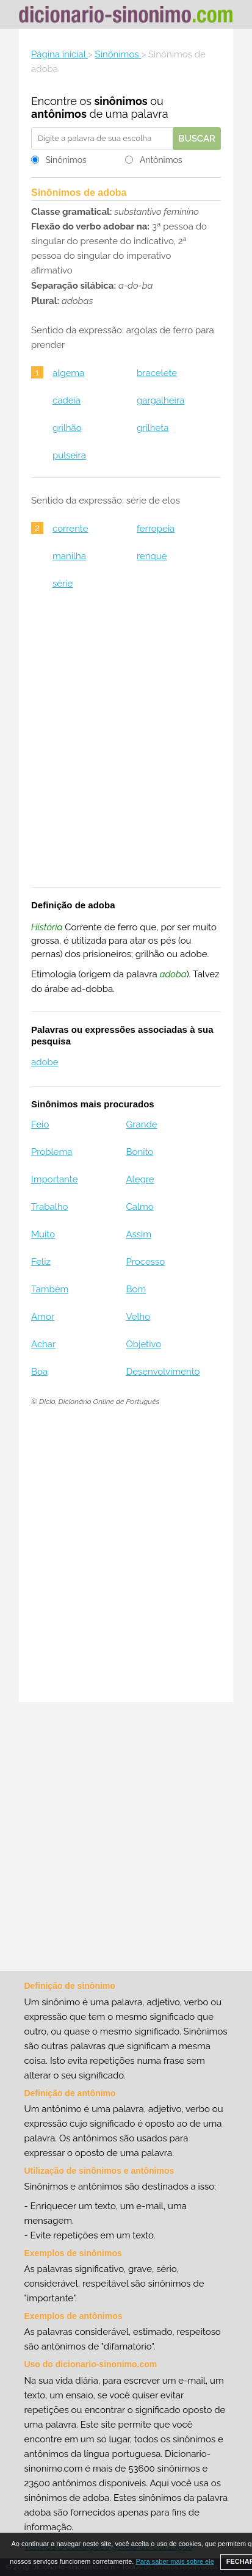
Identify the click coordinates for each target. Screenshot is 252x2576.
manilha (69, 556)
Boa (39, 1371)
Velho (138, 1316)
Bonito (139, 1151)
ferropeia (156, 528)
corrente (70, 528)
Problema (51, 1151)
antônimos (59, 113)
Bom (136, 1289)
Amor (42, 1316)
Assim (138, 1234)
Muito (43, 1234)
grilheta (153, 427)
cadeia (66, 400)
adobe (45, 1062)
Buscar (196, 138)
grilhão (67, 427)
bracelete (157, 372)
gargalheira (160, 400)
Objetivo (143, 1344)
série (62, 583)
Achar (43, 1344)
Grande (141, 1124)
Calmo (139, 1206)
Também (49, 1289)
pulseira (69, 455)
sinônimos (120, 101)
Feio (40, 1124)
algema (68, 372)
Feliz (41, 1261)
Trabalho (49, 1206)
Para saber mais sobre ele (174, 2561)
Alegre (140, 1179)
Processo (145, 1261)
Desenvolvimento (163, 1371)
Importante (54, 1179)
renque (152, 556)
